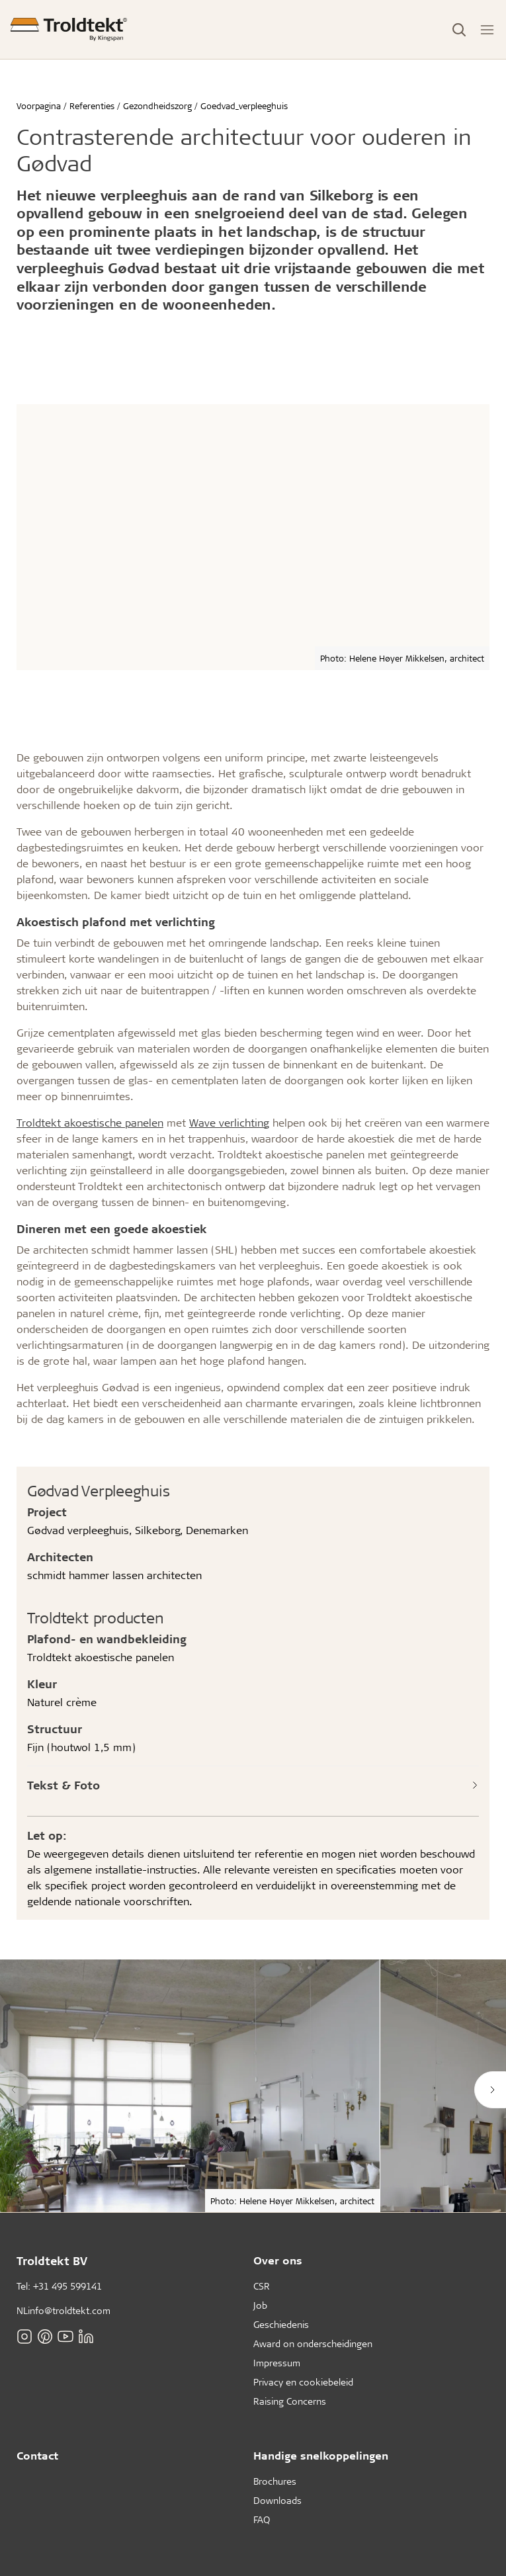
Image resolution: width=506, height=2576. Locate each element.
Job (260, 2305)
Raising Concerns (289, 2401)
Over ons (277, 2260)
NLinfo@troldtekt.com (63, 2310)
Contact (37, 2455)
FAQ (261, 2519)
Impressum (276, 2362)
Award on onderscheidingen (312, 2343)
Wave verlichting (229, 1122)
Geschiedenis (281, 2324)
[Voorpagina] (69, 29)
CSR (261, 2286)
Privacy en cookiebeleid (303, 2382)
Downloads (277, 2500)
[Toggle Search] (459, 30)
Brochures (274, 2481)
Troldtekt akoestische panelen (90, 1122)
